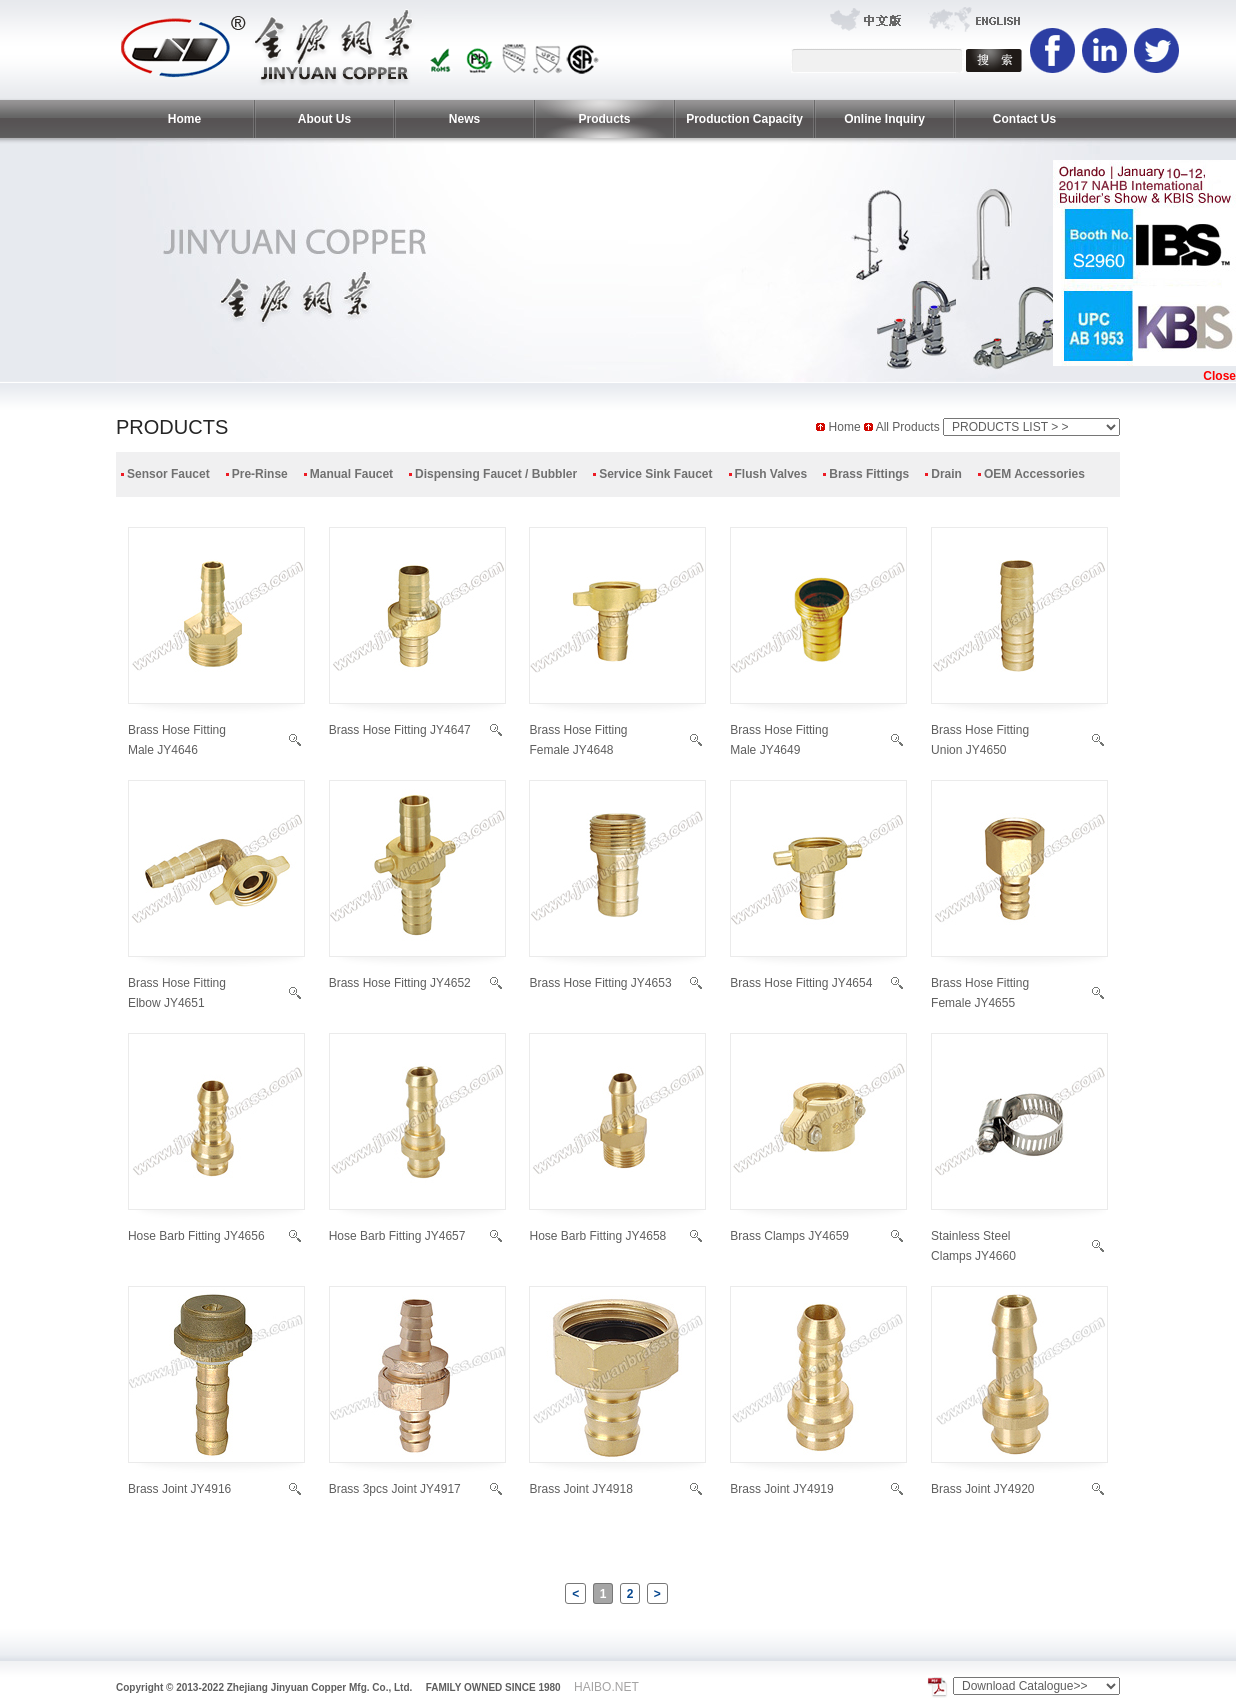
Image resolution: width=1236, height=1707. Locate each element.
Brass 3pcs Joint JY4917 (395, 1489)
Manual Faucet (351, 474)
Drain (946, 474)
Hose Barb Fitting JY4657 (397, 1236)
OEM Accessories (1034, 474)
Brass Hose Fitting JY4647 (400, 730)
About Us (324, 119)
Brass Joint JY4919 (781, 1489)
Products (604, 119)
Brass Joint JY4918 (580, 1489)
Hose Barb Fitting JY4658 (597, 1236)
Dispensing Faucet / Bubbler (496, 474)
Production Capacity (744, 119)
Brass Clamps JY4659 (789, 1236)
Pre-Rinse (260, 474)
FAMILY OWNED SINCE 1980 (493, 1687)
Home (184, 119)
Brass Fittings (869, 474)
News (464, 119)
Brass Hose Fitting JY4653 (600, 983)
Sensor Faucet (168, 474)
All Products (909, 427)
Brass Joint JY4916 (179, 1489)
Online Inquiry (884, 119)
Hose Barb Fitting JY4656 (196, 1236)
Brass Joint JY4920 (982, 1489)
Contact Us (1024, 119)
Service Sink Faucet (655, 474)
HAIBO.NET (606, 1687)
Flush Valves (771, 474)
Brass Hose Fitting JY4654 (801, 983)
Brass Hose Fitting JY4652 (400, 983)
